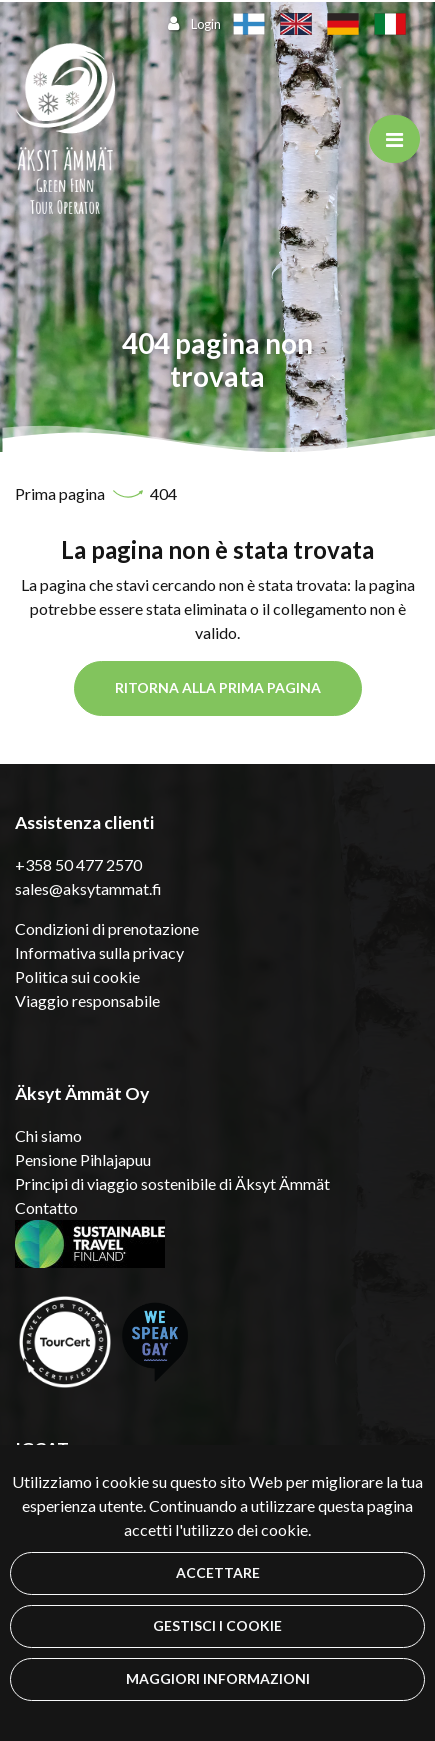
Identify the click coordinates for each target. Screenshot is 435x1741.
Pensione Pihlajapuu (83, 1159)
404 (163, 493)
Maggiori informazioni (218, 1678)
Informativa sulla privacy (99, 952)
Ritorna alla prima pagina (218, 687)
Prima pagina (61, 493)
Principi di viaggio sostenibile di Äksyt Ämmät (172, 1183)
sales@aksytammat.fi (88, 888)
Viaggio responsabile (87, 1000)
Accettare (218, 1572)
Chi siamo (48, 1135)
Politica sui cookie (77, 976)
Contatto (46, 1207)
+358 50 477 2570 (78, 864)
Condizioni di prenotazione (107, 928)
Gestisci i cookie (217, 1625)
